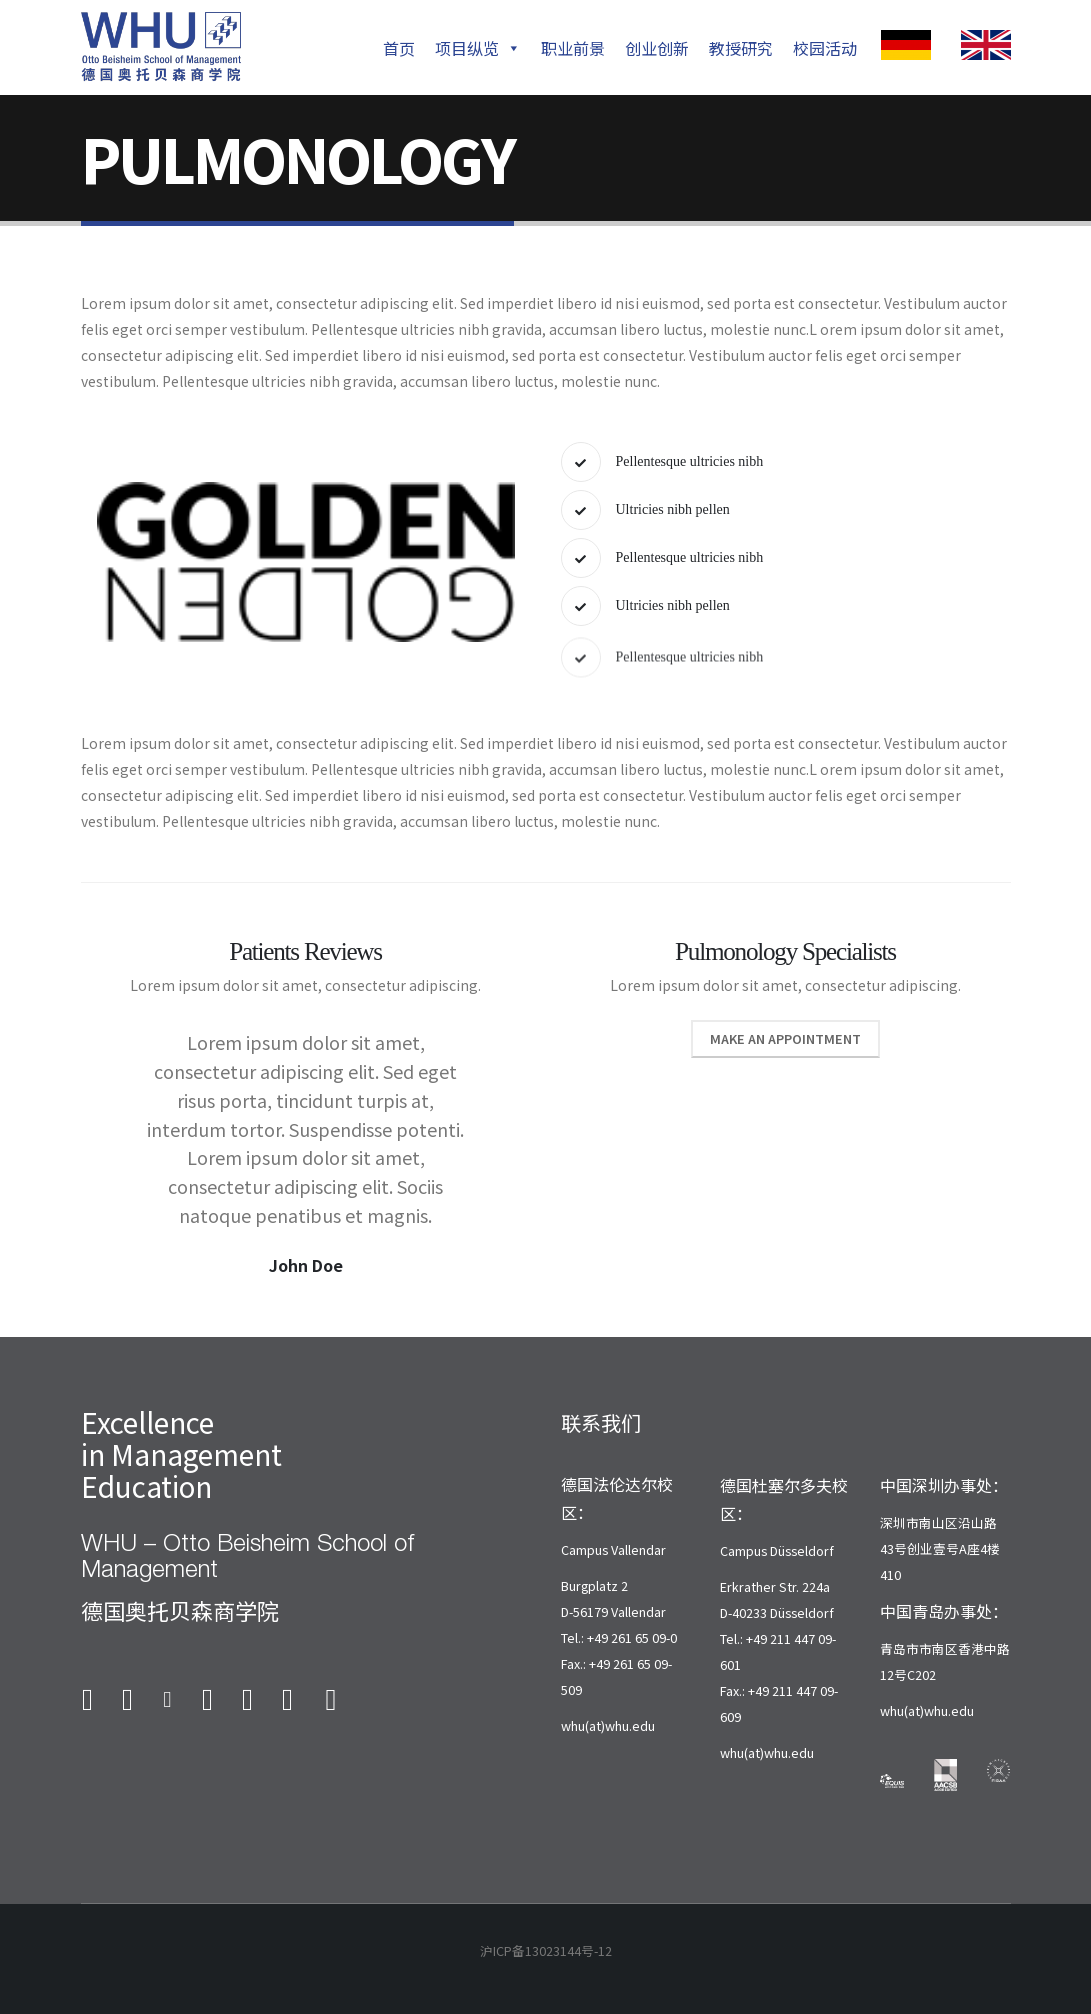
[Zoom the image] (906, 43)
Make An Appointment (785, 1067)
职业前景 (573, 48)
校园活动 (825, 48)
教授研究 (741, 48)
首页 (399, 48)
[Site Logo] (161, 47)
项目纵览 (478, 48)
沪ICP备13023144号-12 (546, 1950)
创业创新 (657, 48)
